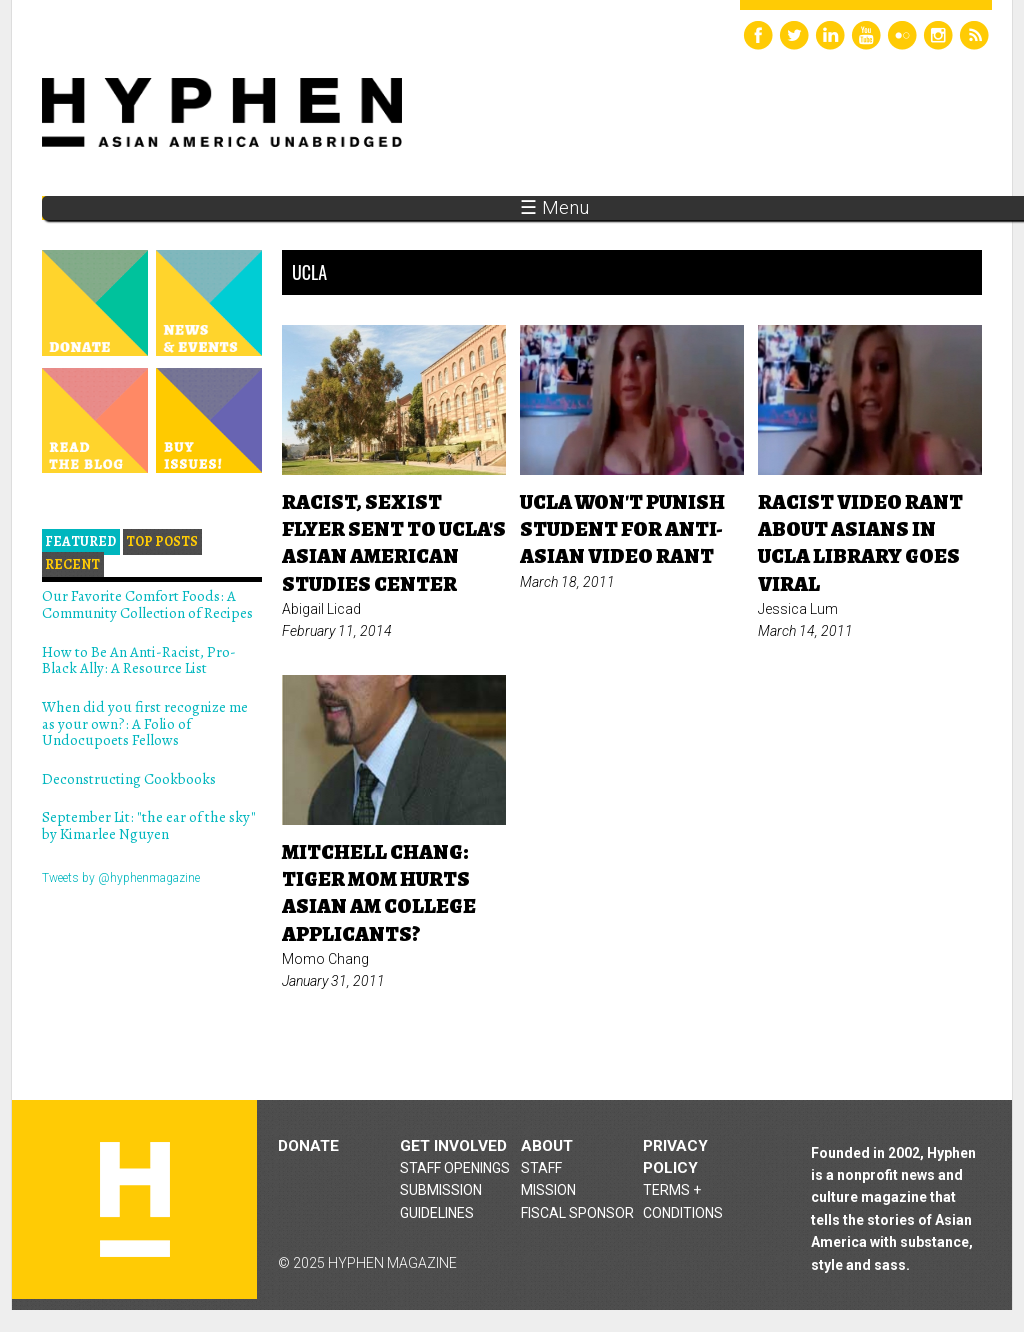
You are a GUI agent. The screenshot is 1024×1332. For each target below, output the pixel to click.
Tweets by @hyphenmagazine (121, 878)
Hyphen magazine (135, 1199)
